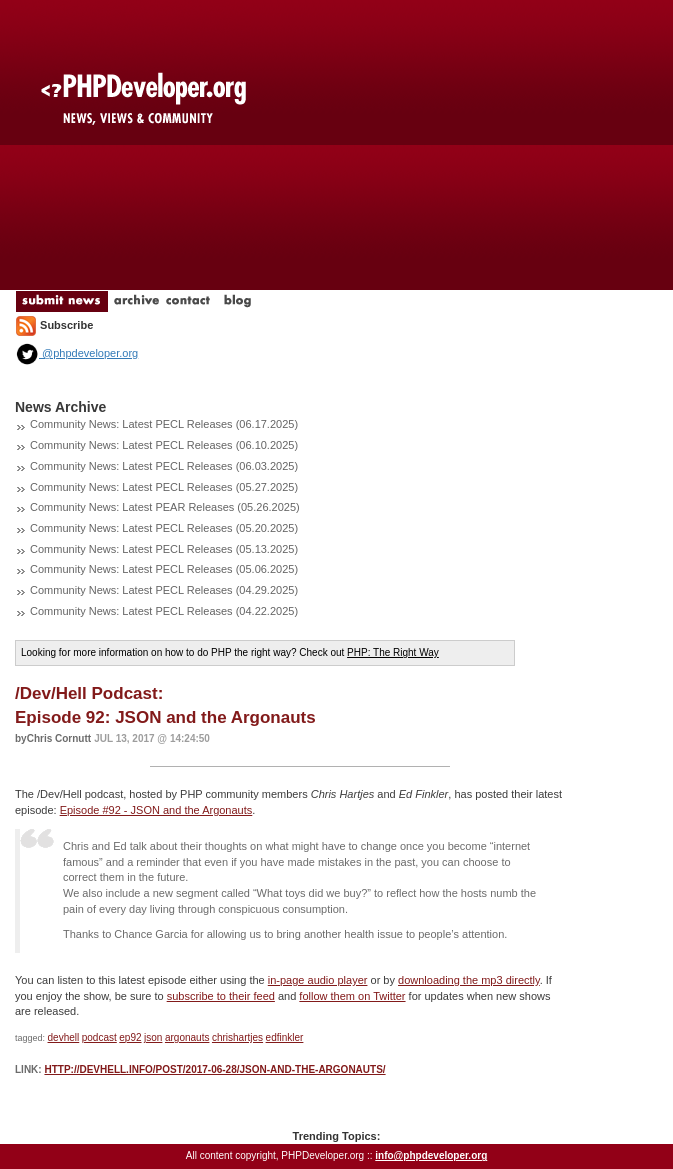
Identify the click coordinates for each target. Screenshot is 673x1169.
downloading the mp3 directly (469, 980)
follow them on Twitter (352, 996)
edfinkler (285, 1037)
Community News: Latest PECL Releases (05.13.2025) (164, 549)
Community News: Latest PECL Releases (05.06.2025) (164, 569)
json (153, 1037)
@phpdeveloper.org (76, 353)
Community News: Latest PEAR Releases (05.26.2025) (165, 507)
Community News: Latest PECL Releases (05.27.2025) (164, 487)
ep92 (130, 1037)
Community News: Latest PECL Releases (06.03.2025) (164, 466)
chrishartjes (237, 1037)
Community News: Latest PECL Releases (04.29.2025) (164, 590)
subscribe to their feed (221, 996)
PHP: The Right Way (393, 652)
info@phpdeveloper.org (431, 1155)
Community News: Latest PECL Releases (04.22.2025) (164, 611)
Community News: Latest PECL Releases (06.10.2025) (164, 445)
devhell (64, 1037)
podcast (99, 1037)
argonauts (187, 1037)
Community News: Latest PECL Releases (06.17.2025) (164, 424)
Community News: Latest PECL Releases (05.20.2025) (164, 528)
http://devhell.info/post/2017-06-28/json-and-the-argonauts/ (214, 1069)
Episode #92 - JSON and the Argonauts (156, 810)
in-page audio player (318, 980)
